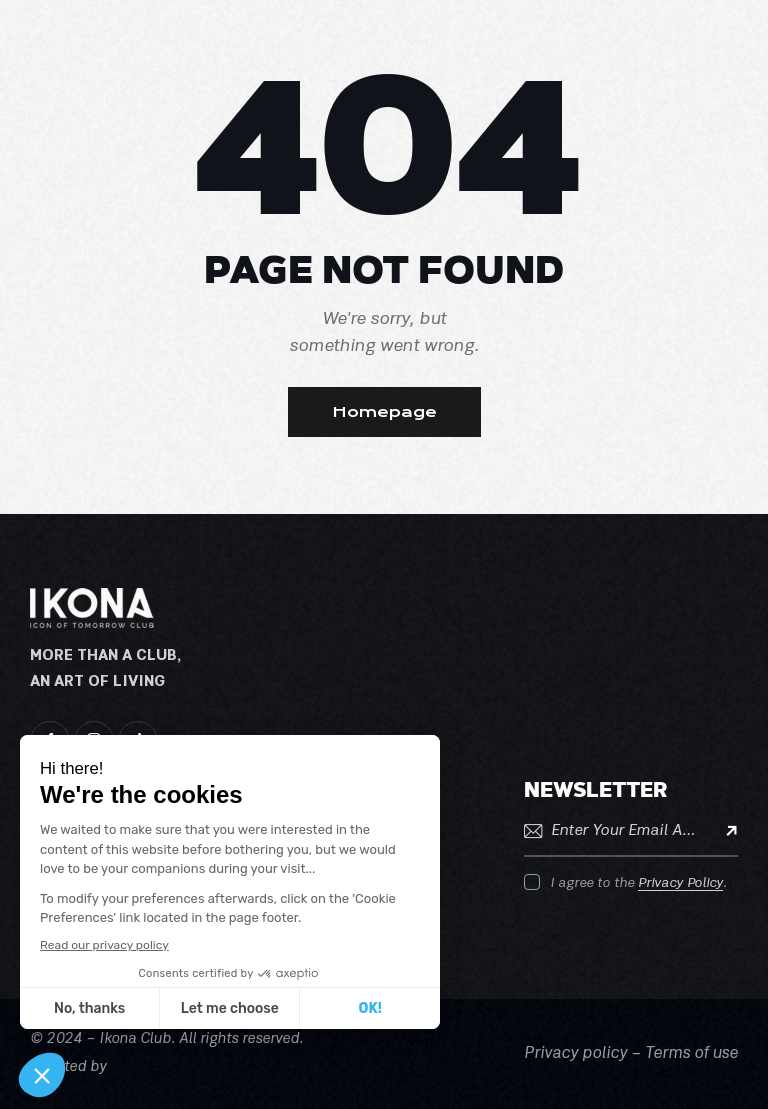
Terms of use (691, 1054)
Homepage (384, 412)
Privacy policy (575, 1054)
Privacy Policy (680, 883)
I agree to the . (638, 883)
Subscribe (723, 831)
